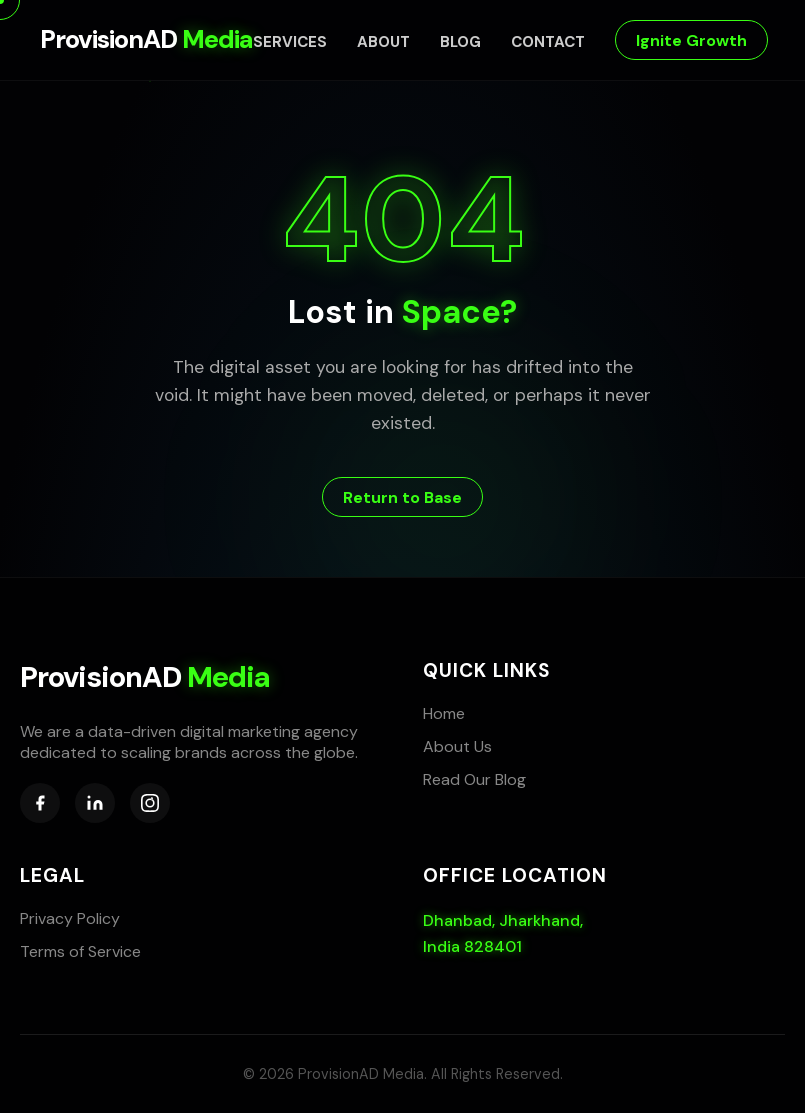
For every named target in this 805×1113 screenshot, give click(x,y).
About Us (457, 746)
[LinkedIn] (95, 803)
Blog (460, 42)
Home (444, 713)
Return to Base (402, 497)
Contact (548, 42)
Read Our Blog (474, 779)
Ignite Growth (691, 40)
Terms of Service (80, 951)
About (383, 42)
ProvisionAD (146, 40)
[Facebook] (40, 803)
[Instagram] (150, 803)
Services (290, 42)
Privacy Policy (70, 918)
